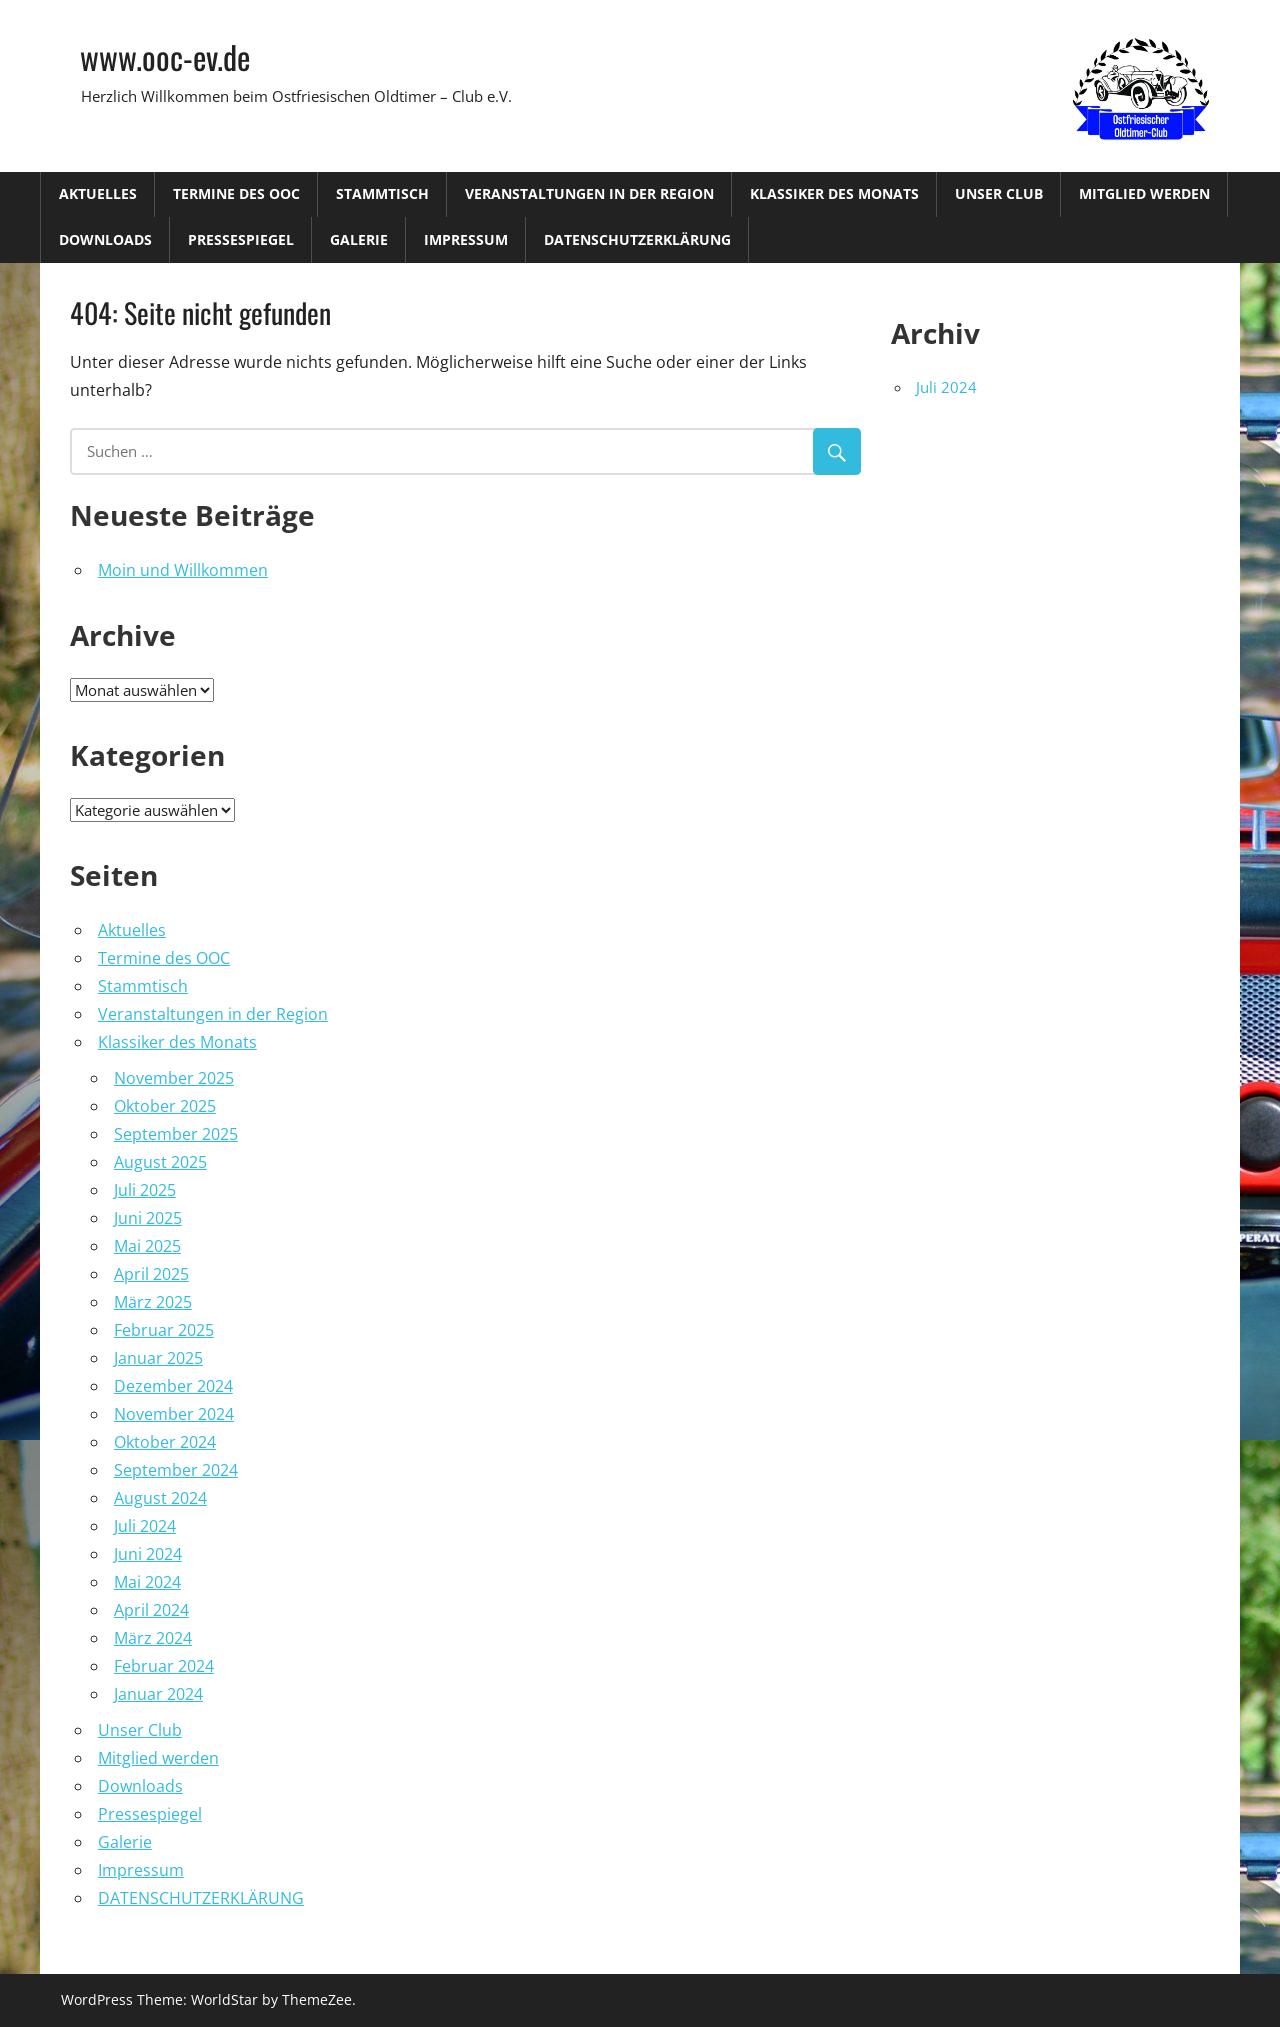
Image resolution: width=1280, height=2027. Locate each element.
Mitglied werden (1144, 193)
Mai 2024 (147, 1582)
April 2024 (151, 1610)
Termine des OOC (236, 193)
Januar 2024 (158, 1694)
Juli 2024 (145, 1526)
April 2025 (151, 1274)
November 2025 (174, 1078)
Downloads (105, 239)
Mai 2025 (147, 1246)
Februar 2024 (164, 1666)
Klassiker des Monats (834, 193)
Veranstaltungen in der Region (589, 193)
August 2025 (160, 1162)
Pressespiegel (241, 239)
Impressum (466, 239)
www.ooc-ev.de (165, 56)
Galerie (359, 239)
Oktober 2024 (165, 1442)
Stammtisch (382, 193)
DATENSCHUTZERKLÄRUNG (637, 239)
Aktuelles (98, 193)
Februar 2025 (164, 1330)
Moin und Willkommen (183, 570)
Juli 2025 (145, 1190)
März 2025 (153, 1302)
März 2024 (153, 1638)
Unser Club (999, 193)
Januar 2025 (158, 1358)
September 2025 (176, 1134)
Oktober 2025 (165, 1106)
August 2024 (160, 1498)
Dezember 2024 (173, 1386)
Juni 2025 (148, 1218)
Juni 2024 (148, 1554)
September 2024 (176, 1470)
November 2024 (174, 1414)
